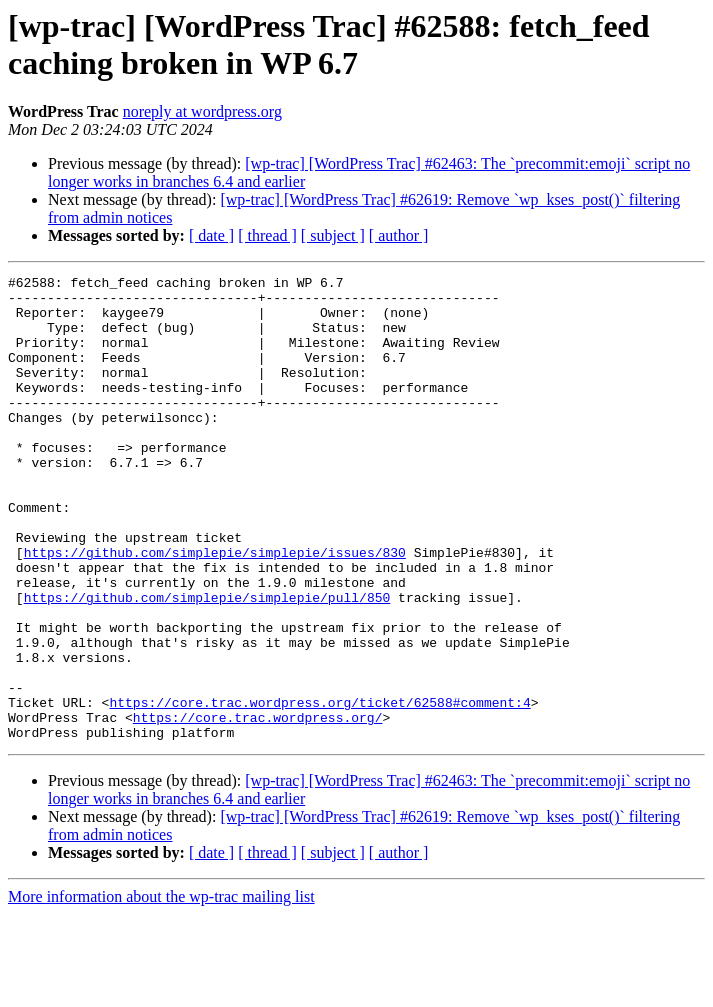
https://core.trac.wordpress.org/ (258, 807)
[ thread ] (267, 235)
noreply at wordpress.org (202, 111)
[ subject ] (333, 235)
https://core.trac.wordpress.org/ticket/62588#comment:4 (319, 789)
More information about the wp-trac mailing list (161, 989)
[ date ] (211, 235)
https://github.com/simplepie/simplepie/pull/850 (207, 663)
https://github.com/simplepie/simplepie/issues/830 (215, 609)
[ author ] (399, 235)
